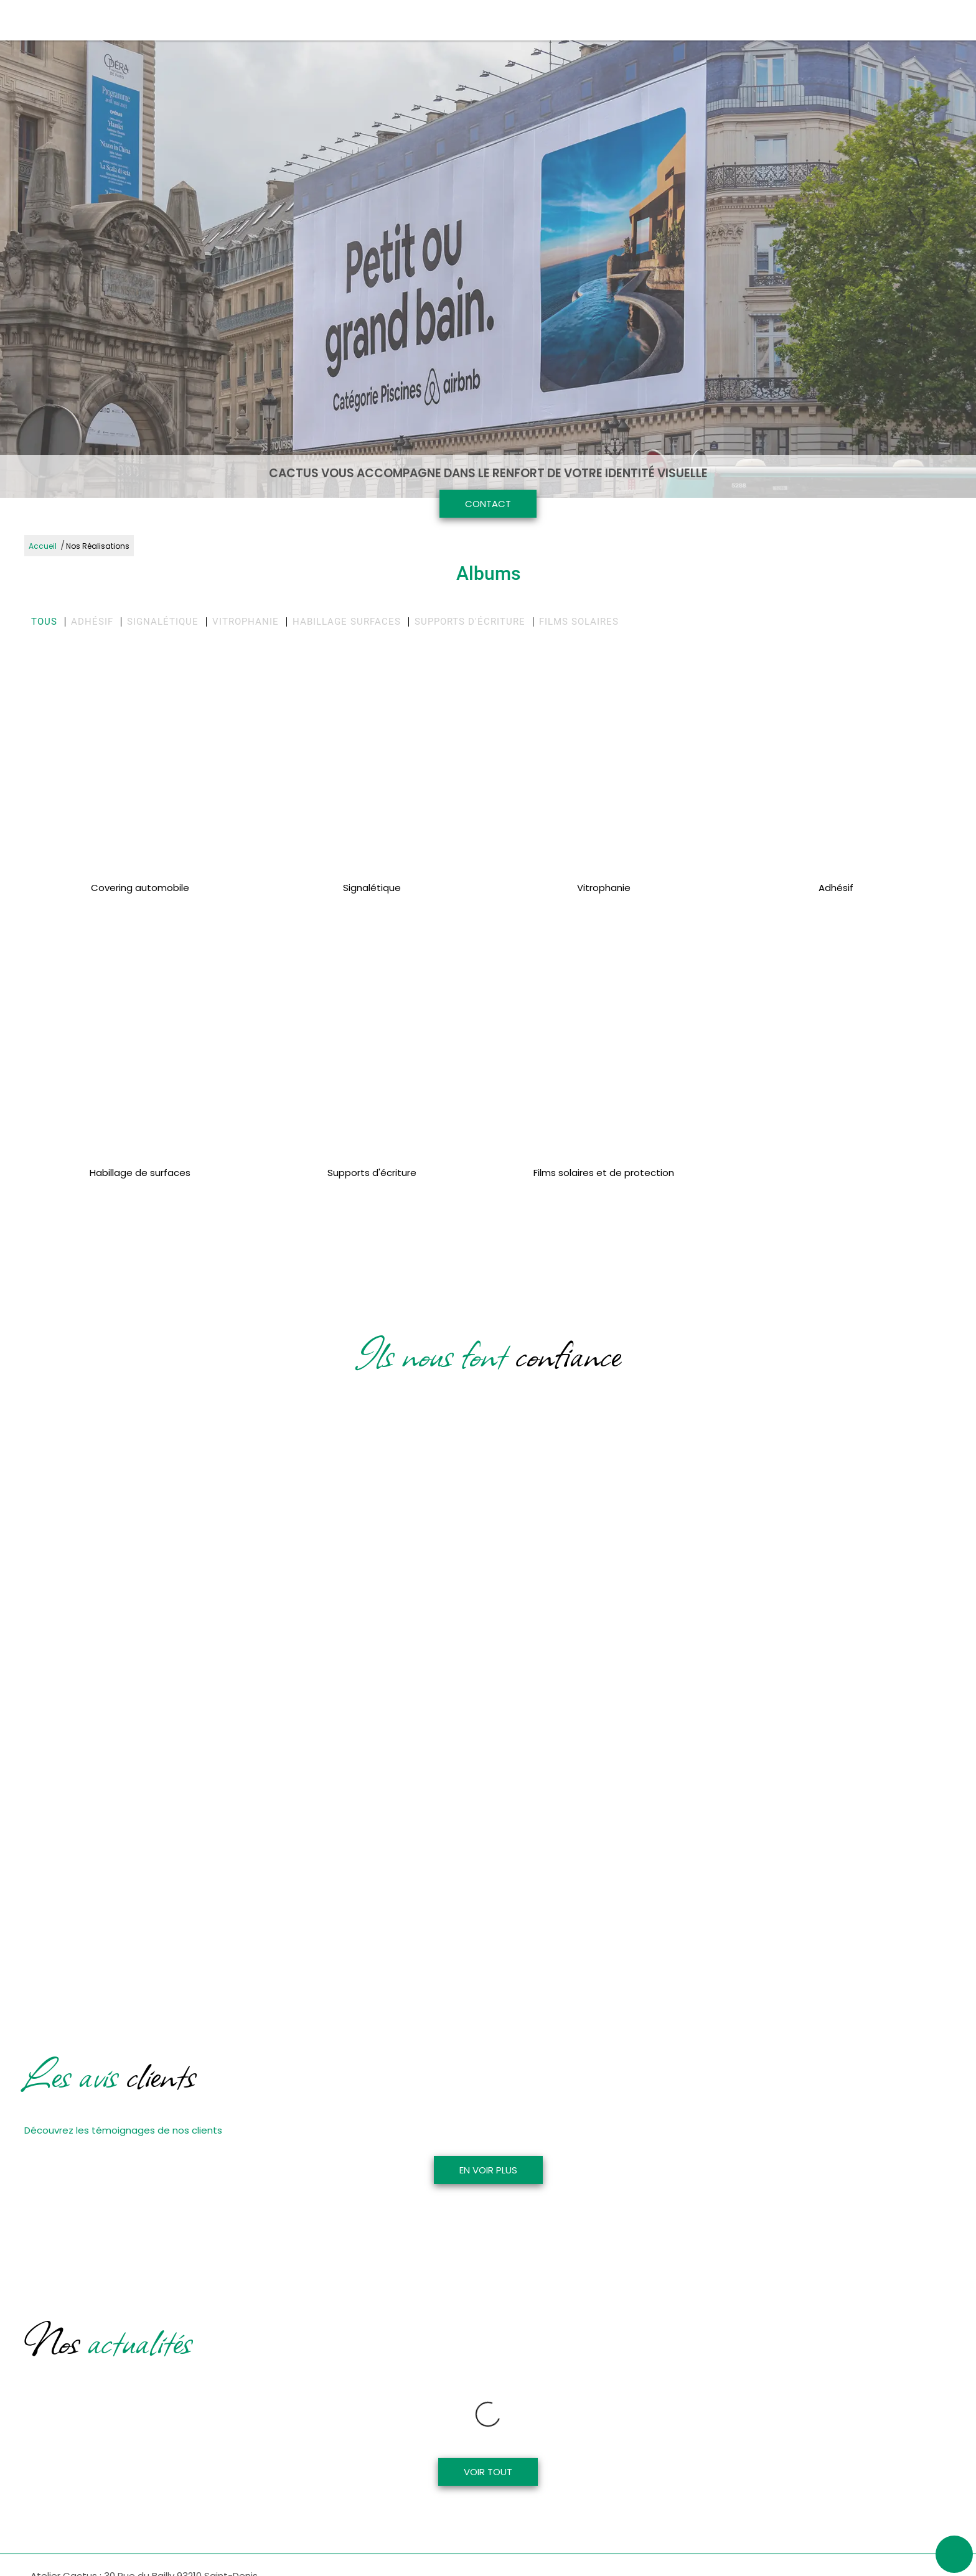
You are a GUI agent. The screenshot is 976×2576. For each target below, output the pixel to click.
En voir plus (488, 2170)
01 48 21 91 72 (59, 2567)
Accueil (43, 546)
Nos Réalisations (97, 546)
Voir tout (488, 2422)
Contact (488, 503)
